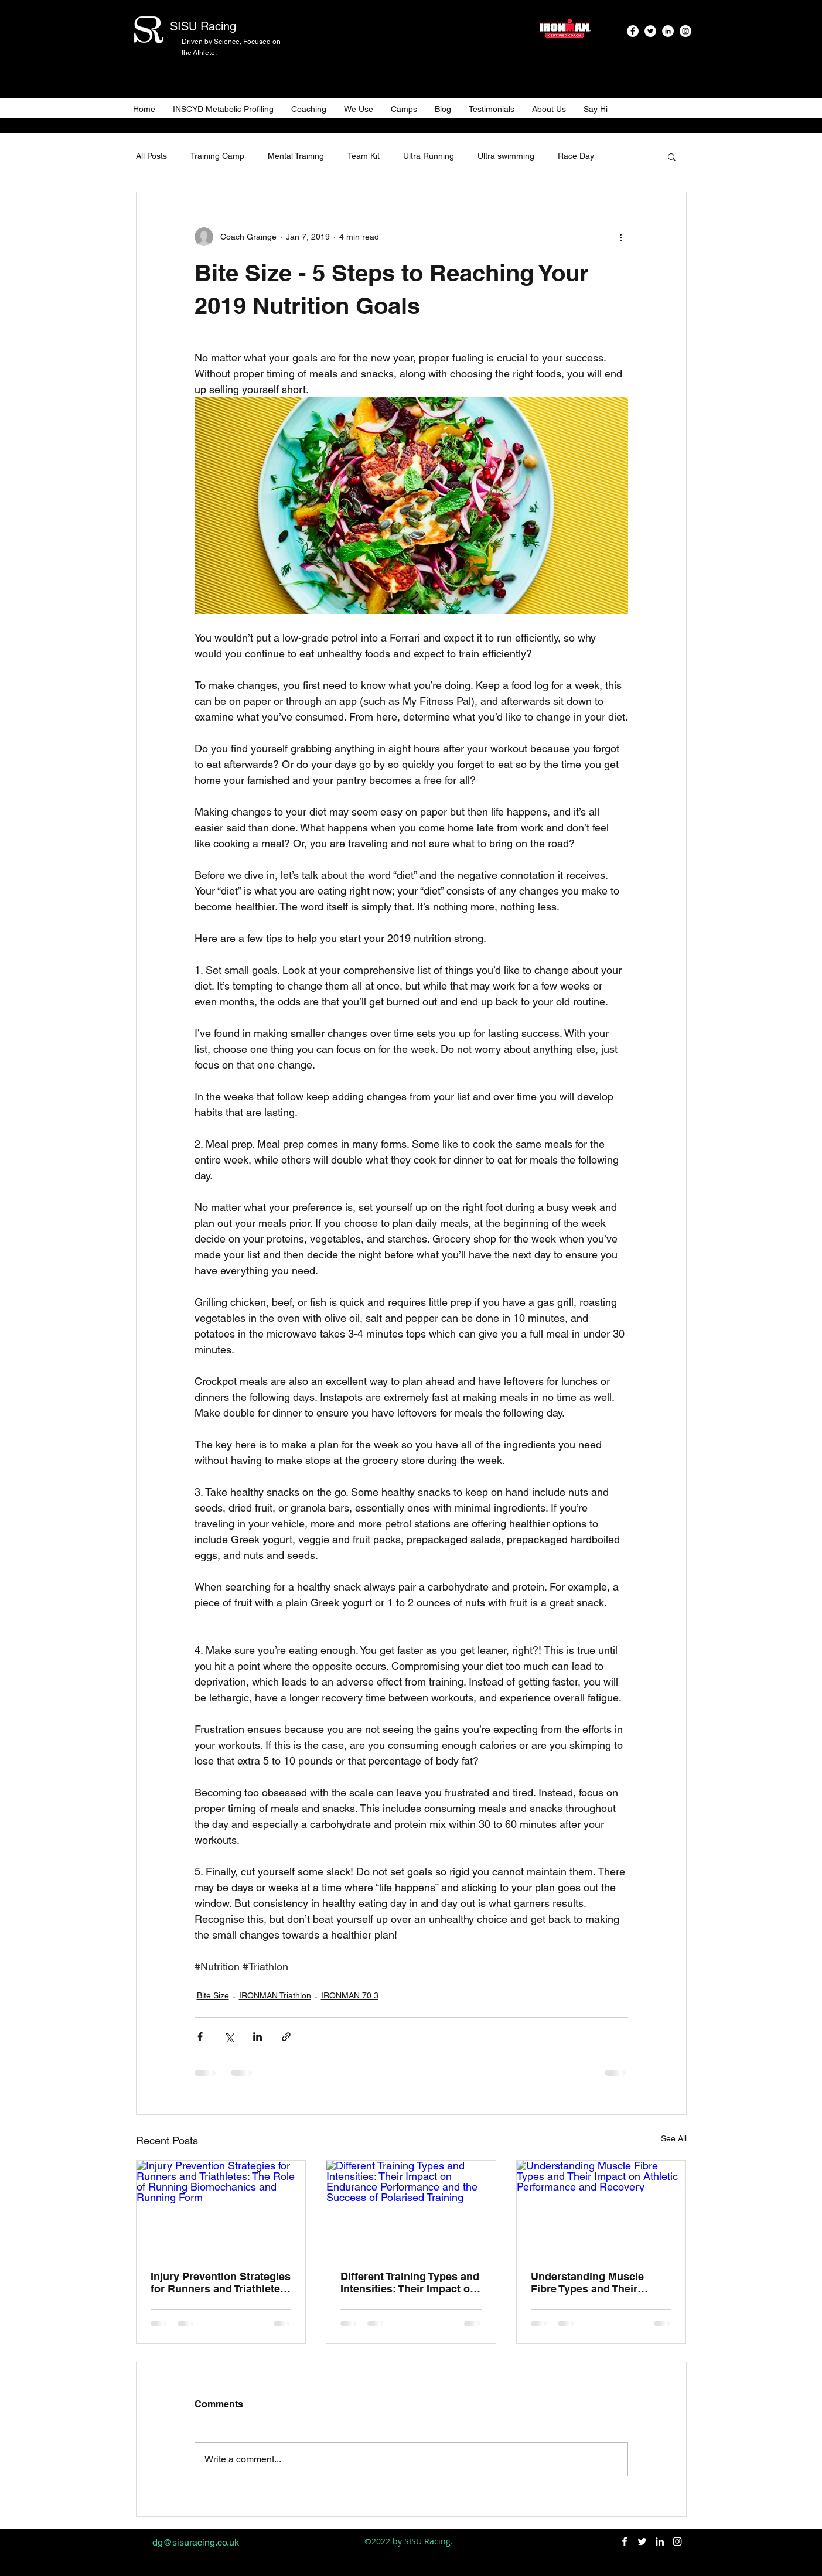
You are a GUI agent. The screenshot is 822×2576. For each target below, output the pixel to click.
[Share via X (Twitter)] (228, 2036)
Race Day (576, 156)
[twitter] (650, 31)
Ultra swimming (505, 156)
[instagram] (685, 31)
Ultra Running (428, 156)
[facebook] (633, 31)
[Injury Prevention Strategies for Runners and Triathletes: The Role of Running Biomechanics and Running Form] (221, 2208)
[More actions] (621, 237)
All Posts (151, 156)
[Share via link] (286, 2036)
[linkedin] (668, 31)
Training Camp (217, 156)
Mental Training (296, 156)
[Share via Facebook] (200, 2036)
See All (674, 2138)
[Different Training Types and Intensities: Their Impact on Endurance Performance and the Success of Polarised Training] (411, 2208)
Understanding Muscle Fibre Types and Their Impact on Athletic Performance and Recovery (599, 2282)
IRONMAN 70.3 (349, 1995)
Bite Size (213, 1995)
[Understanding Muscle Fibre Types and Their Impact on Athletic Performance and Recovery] (601, 2208)
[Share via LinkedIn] (257, 2036)
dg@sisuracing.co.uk (195, 2542)
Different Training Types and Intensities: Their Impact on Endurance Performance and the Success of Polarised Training (409, 2282)
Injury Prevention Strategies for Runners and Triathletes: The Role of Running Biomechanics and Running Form (221, 2282)
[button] (671, 156)
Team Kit (363, 156)
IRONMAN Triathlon (275, 1995)
